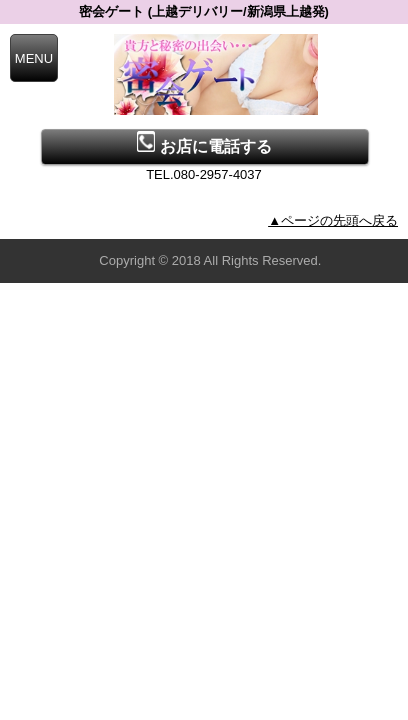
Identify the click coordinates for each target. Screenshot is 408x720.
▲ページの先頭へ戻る (333, 220)
